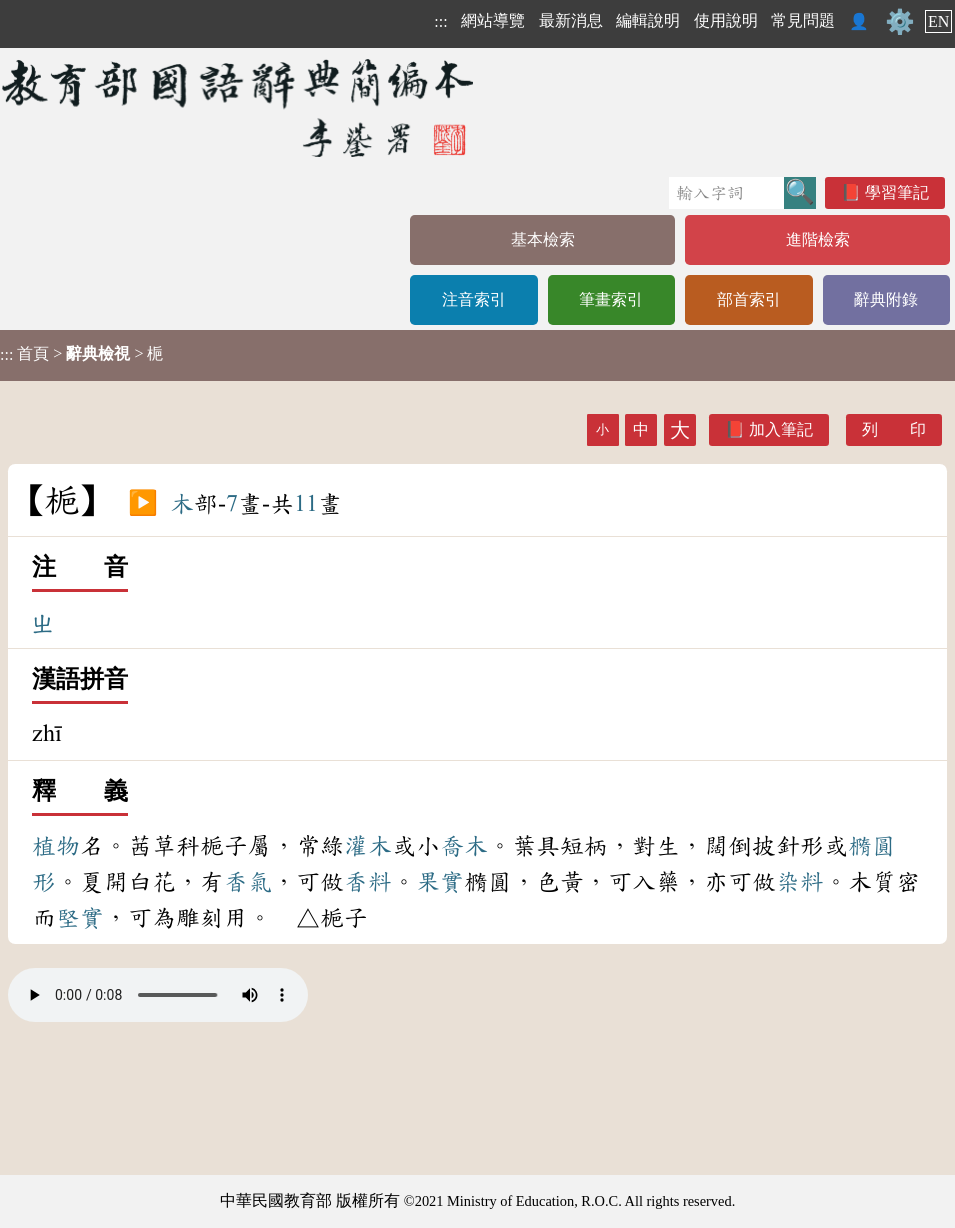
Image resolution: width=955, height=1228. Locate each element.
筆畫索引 (611, 299)
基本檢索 (543, 239)
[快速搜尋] (726, 193)
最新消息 (571, 20)
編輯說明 (648, 20)
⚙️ (900, 22)
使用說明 (726, 20)
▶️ (143, 504)
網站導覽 (493, 20)
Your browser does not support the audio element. (158, 995)
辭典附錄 (886, 299)
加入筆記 (781, 429)
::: (440, 21)
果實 (440, 882)
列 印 (894, 429)
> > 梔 (81, 354)
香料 (368, 882)
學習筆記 (897, 192)
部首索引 (749, 299)
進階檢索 (818, 239)
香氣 (248, 882)
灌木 (368, 846)
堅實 (80, 918)
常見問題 (803, 20)
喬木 (464, 846)
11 (306, 504)
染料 (800, 882)
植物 (56, 846)
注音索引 (474, 299)
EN (938, 21)
